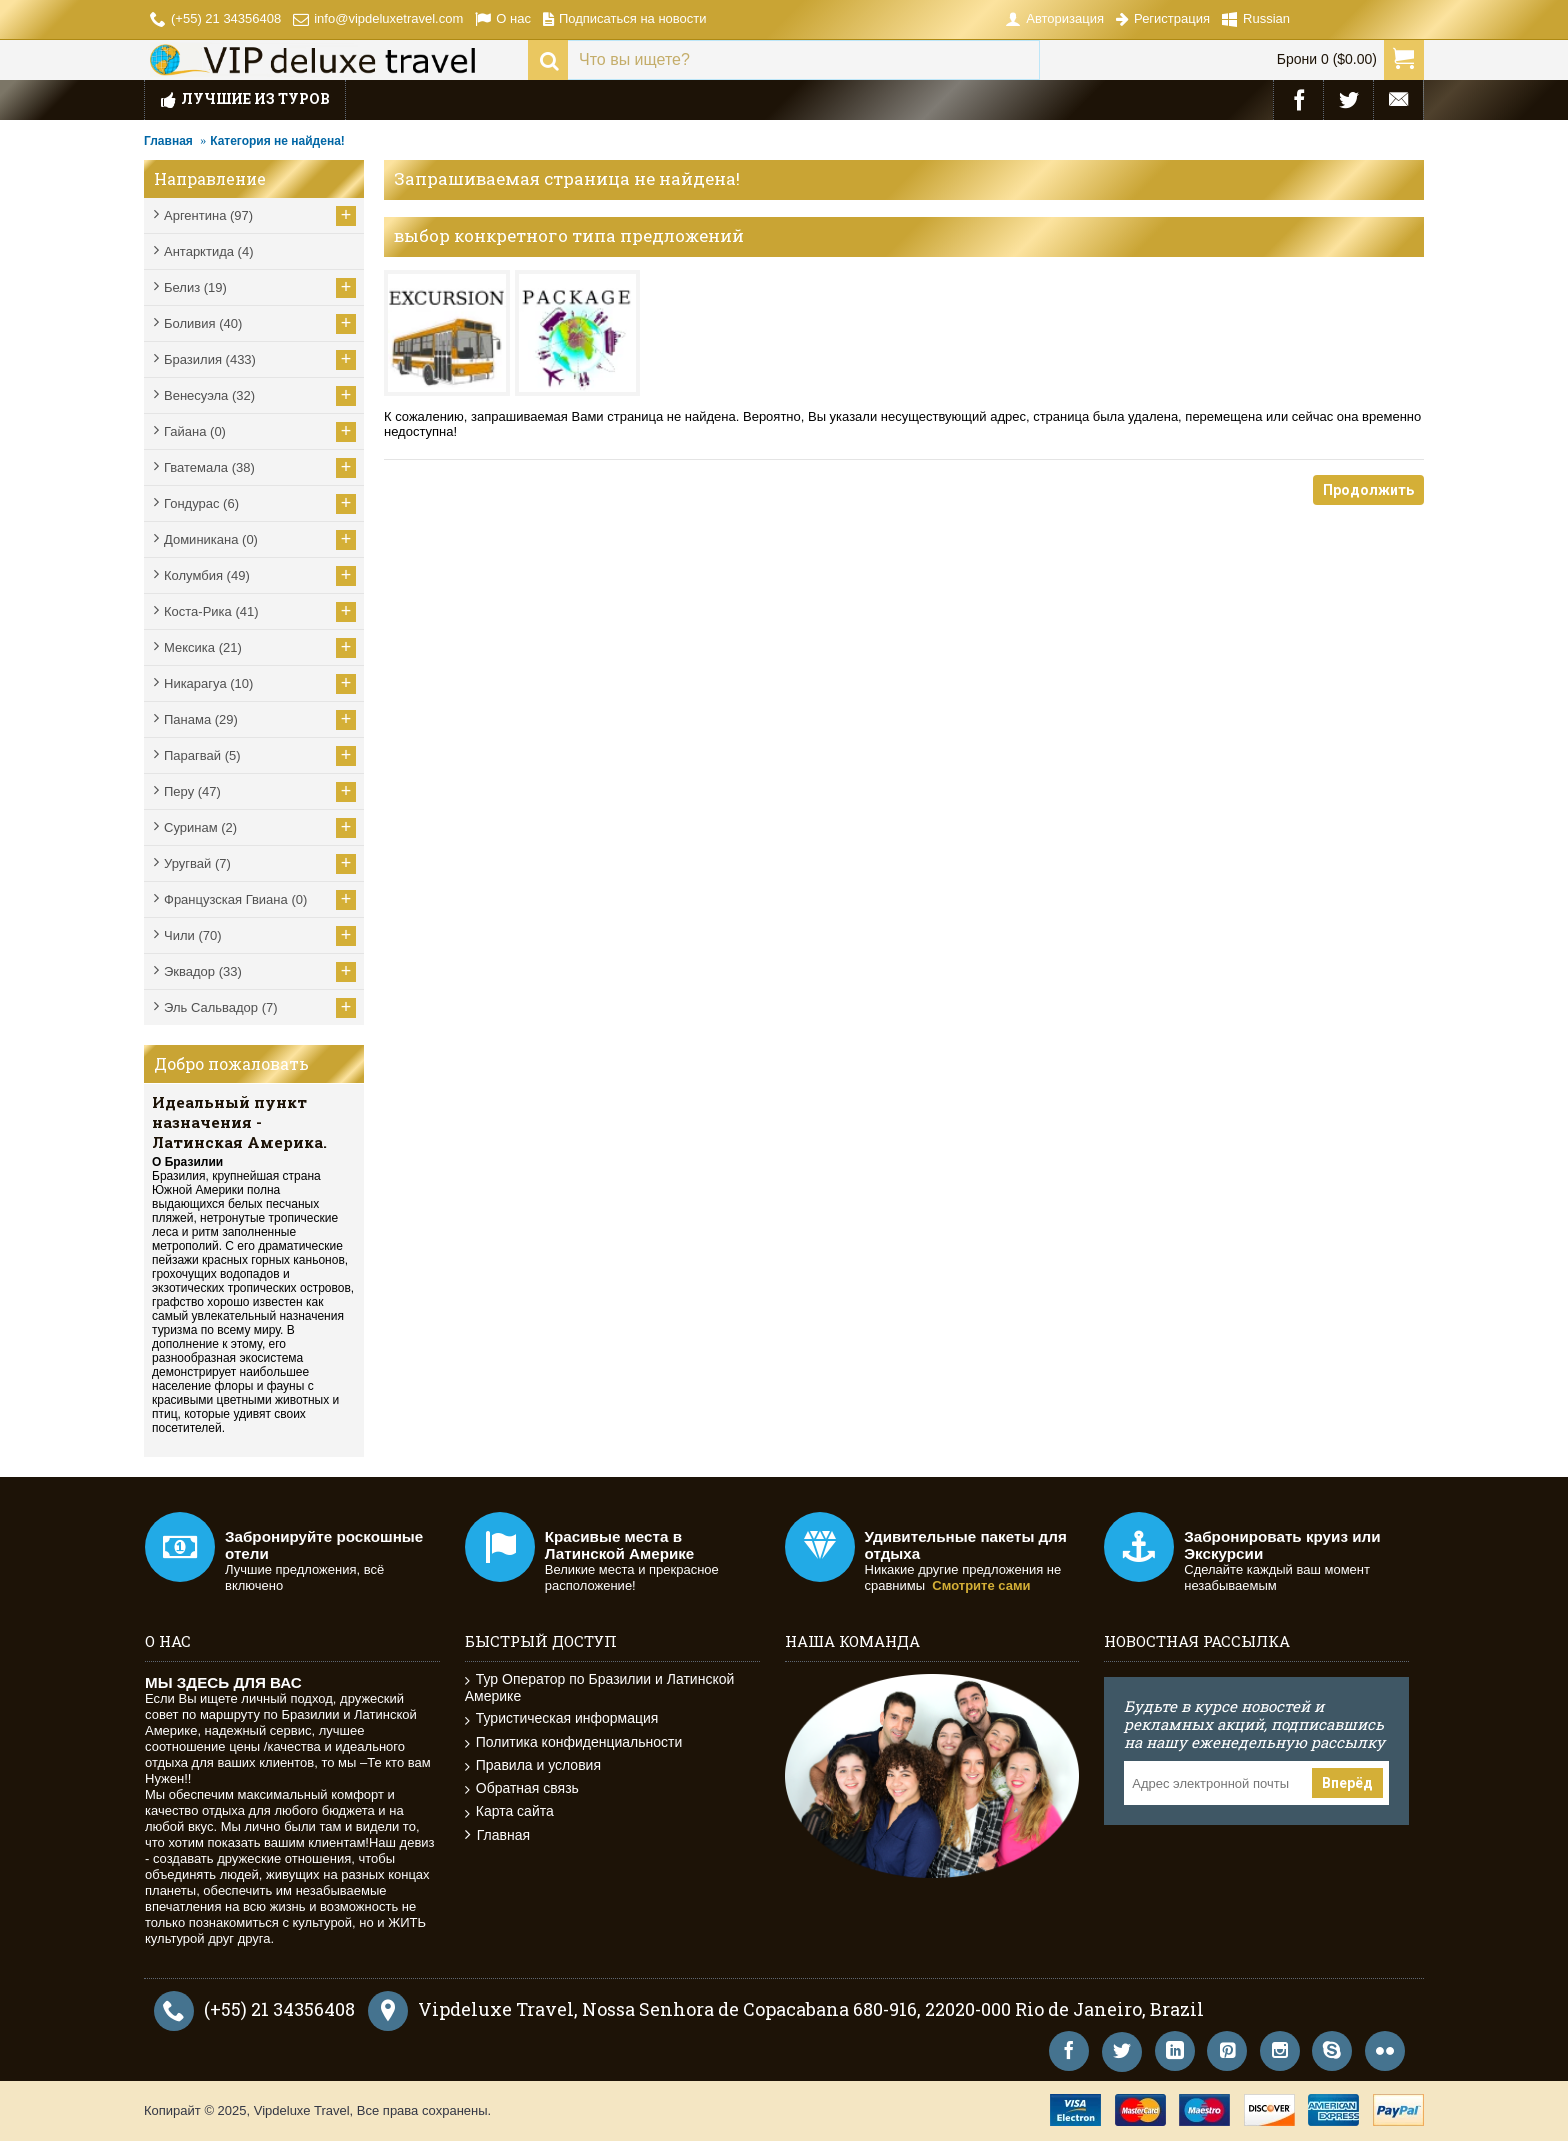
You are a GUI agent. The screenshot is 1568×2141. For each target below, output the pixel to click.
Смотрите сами (981, 1585)
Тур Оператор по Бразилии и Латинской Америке (600, 1687)
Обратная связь (522, 1788)
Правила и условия (533, 1765)
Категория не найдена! (277, 141)
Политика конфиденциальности (574, 1742)
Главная (168, 141)
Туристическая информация (562, 1718)
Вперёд (1347, 1783)
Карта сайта (509, 1811)
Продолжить (1368, 490)
